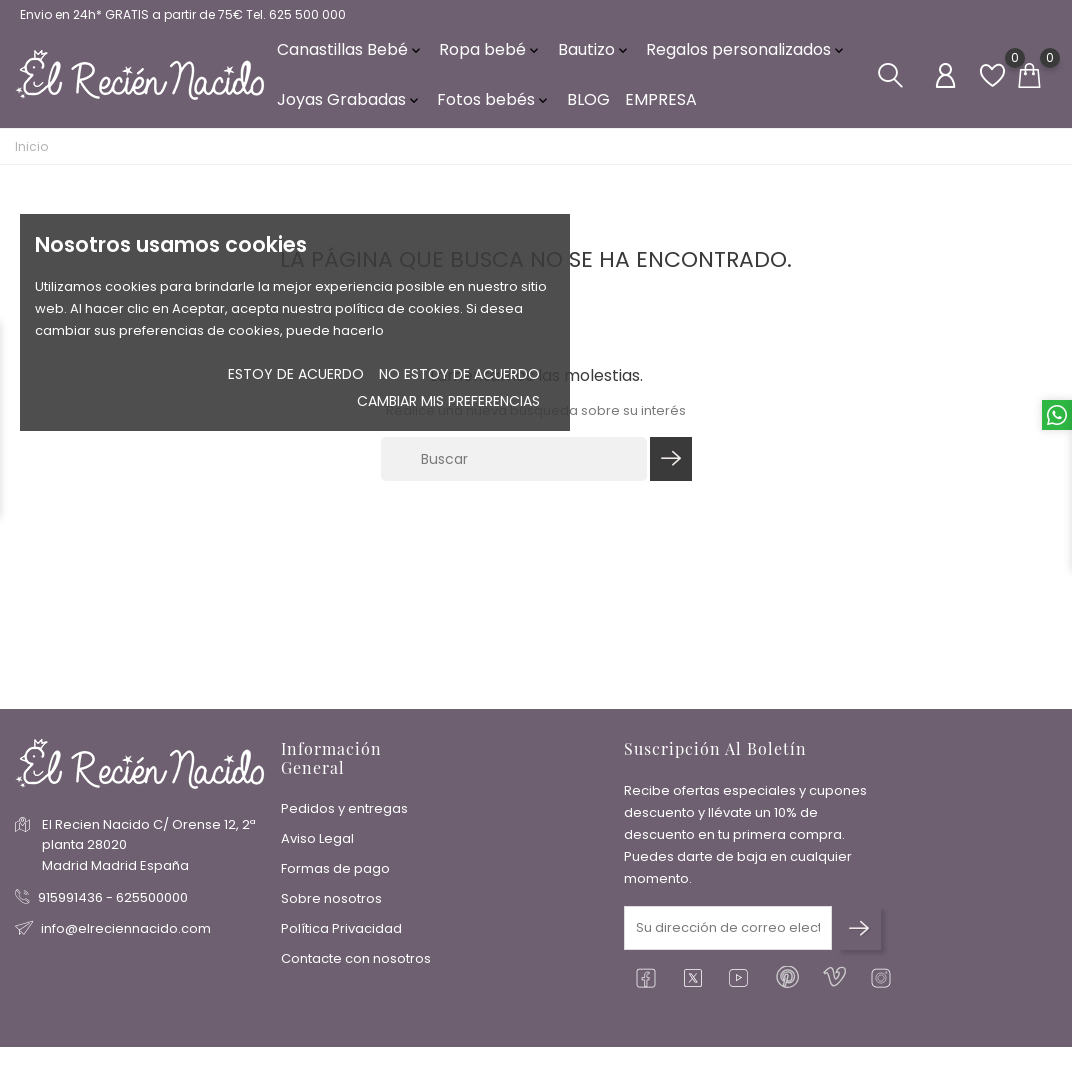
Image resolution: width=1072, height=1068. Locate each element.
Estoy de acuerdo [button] (296, 374)
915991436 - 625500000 (113, 903)
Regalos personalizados (746, 59)
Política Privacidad (341, 934)
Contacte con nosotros (356, 964)
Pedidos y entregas (344, 814)
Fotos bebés (494, 109)
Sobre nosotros (331, 904)
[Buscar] (514, 476)
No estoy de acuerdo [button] (459, 374)
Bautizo (594, 59)
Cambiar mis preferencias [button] (448, 401)
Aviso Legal (317, 844)
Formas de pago (335, 874)
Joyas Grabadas (349, 109)
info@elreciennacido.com (126, 934)
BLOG (588, 109)
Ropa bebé (490, 59)
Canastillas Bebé (350, 59)
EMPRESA (661, 109)
